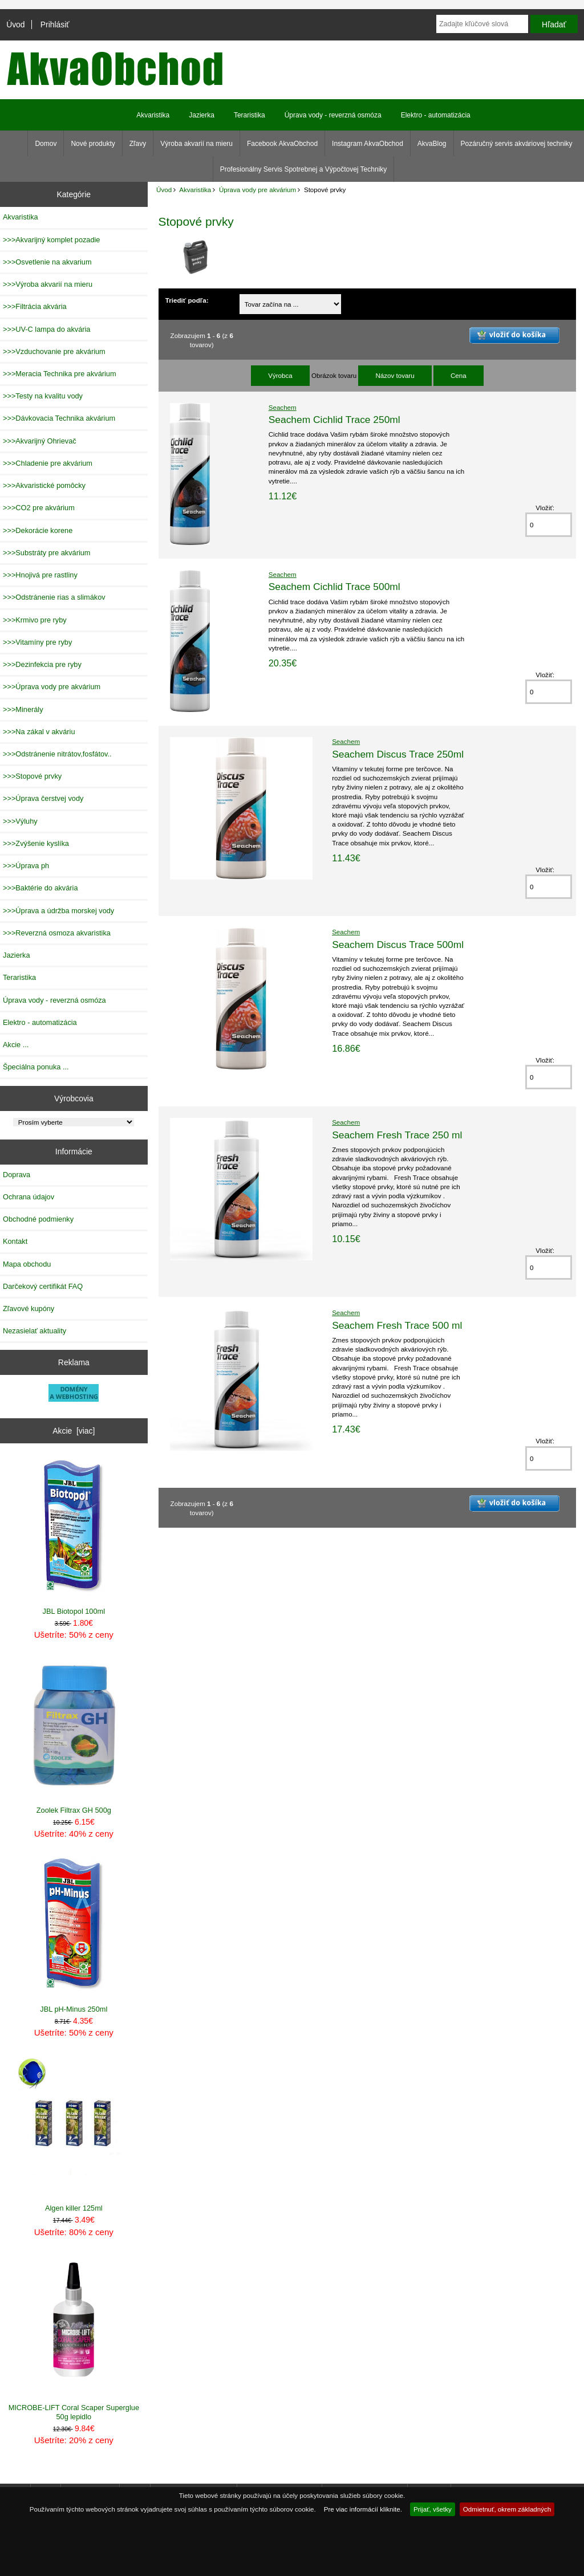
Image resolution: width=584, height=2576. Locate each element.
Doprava (16, 1174)
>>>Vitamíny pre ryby (37, 642)
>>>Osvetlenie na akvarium (47, 262)
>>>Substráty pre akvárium (46, 552)
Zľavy (138, 144)
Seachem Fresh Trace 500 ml (397, 1325)
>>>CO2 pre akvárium (39, 507)
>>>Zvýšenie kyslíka (36, 843)
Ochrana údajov (28, 1197)
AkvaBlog (432, 144)
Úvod (15, 24)
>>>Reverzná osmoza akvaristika (57, 933)
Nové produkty (93, 144)
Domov (45, 144)
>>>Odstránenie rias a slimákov (54, 597)
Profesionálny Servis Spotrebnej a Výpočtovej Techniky (303, 169)
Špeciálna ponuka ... (36, 1067)
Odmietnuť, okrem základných (507, 2509)
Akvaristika (195, 189)
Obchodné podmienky (38, 1219)
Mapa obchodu (27, 1264)
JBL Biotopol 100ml (74, 1537)
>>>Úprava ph (26, 865)
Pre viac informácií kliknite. (363, 2509)
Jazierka (201, 115)
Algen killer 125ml (74, 2134)
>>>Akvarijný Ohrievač (39, 441)
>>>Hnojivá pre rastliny (40, 575)
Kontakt (15, 1241)
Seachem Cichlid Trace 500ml (334, 586)
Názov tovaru (394, 375)
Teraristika (249, 115)
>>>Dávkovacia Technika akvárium (59, 418)
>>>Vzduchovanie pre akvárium (54, 351)
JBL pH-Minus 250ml (74, 1935)
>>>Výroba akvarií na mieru (47, 284)
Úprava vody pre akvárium (257, 189)
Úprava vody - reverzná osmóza (333, 115)
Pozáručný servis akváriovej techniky (517, 144)
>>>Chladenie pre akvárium (47, 463)
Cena (459, 375)
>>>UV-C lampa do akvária (46, 329)
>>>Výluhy (20, 821)
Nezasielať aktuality (34, 1330)
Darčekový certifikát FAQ (43, 1286)
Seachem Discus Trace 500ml (398, 944)
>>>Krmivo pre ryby (35, 620)
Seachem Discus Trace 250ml (398, 754)
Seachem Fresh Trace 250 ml (397, 1135)
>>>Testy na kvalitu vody (43, 396)
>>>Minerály (23, 709)
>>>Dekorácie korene (37, 530)
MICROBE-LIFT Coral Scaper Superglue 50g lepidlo (74, 2338)
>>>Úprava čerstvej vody (43, 798)
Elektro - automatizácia (436, 115)
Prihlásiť (55, 24)
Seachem (283, 407)
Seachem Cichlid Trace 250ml (334, 419)
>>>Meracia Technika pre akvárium (59, 373)
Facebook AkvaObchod (282, 144)
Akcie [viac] (73, 1430)
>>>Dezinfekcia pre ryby (42, 664)
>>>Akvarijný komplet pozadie (51, 239)
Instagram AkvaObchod (367, 144)
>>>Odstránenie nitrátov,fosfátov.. (57, 754)
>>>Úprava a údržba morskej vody (58, 910)
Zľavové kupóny (28, 1308)
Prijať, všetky (432, 2509)
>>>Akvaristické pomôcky (44, 485)
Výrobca (280, 375)
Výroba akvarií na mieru (196, 144)
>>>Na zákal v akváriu (39, 731)
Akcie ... (16, 1044)
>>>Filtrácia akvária (35, 306)
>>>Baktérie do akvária (40, 888)
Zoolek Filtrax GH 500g (74, 1736)
